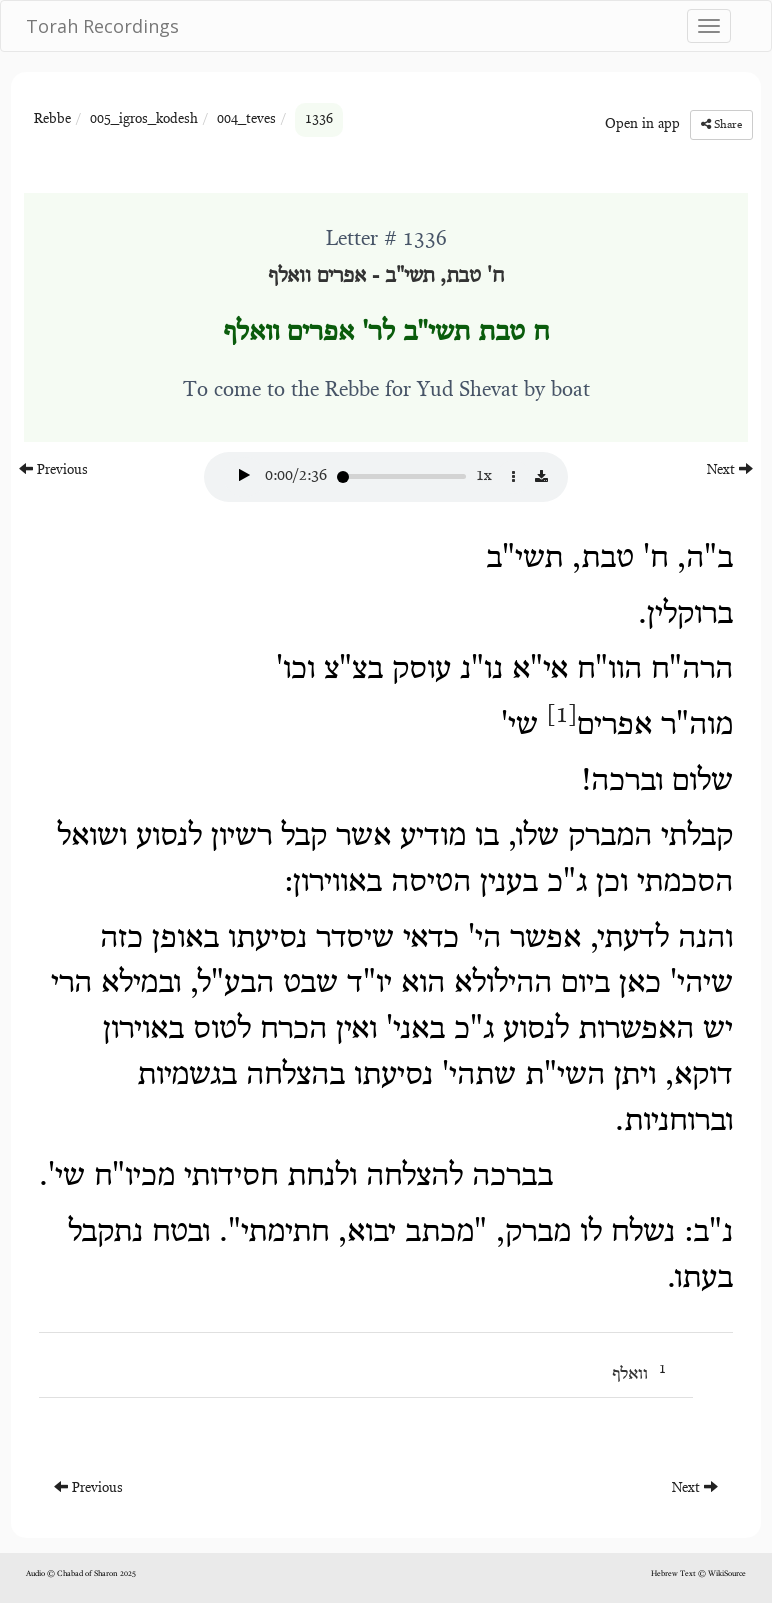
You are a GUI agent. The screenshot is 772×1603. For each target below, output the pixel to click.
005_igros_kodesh (144, 120)
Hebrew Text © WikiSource (698, 1574)
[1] (562, 716)
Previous (53, 469)
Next (730, 469)
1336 (319, 120)
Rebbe (52, 120)
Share (721, 124)
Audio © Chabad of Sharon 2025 (81, 1574)
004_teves (246, 120)
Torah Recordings (102, 26)
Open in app (642, 125)
